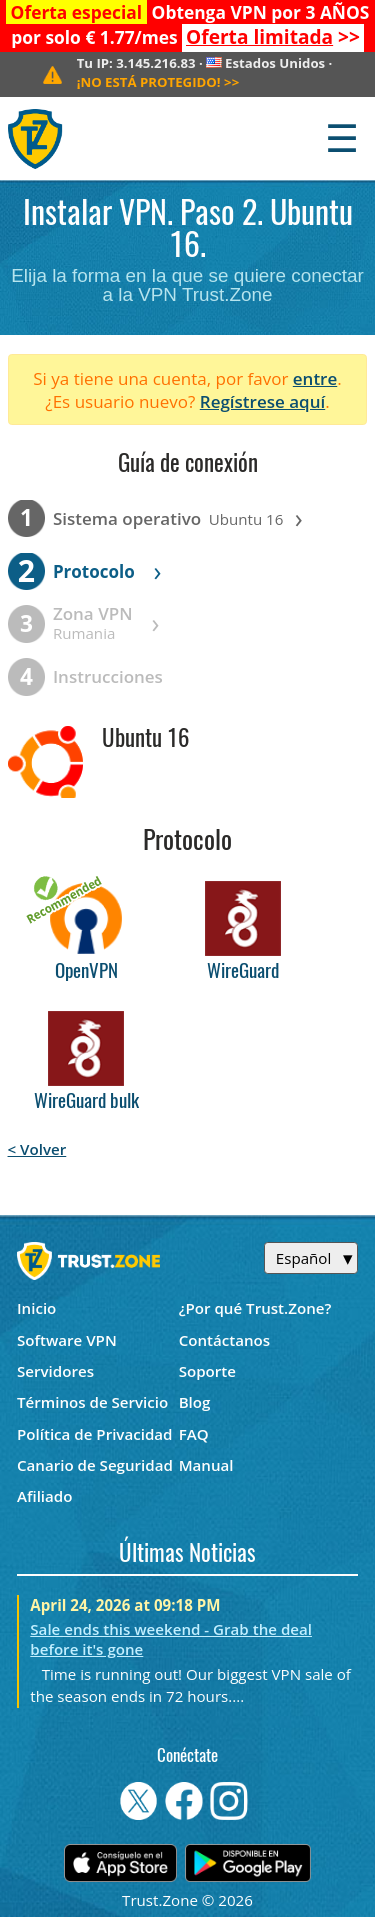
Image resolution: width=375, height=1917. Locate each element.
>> (273, 37)
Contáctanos (225, 1340)
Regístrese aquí (262, 401)
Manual (206, 1465)
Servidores (55, 1371)
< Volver (37, 1149)
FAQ (194, 1434)
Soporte (207, 1371)
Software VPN (67, 1340)
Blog (195, 1402)
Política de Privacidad (95, 1434)
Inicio (36, 1308)
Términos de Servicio (92, 1402)
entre (315, 378)
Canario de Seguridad (95, 1465)
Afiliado (45, 1496)
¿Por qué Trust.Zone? (255, 1308)
